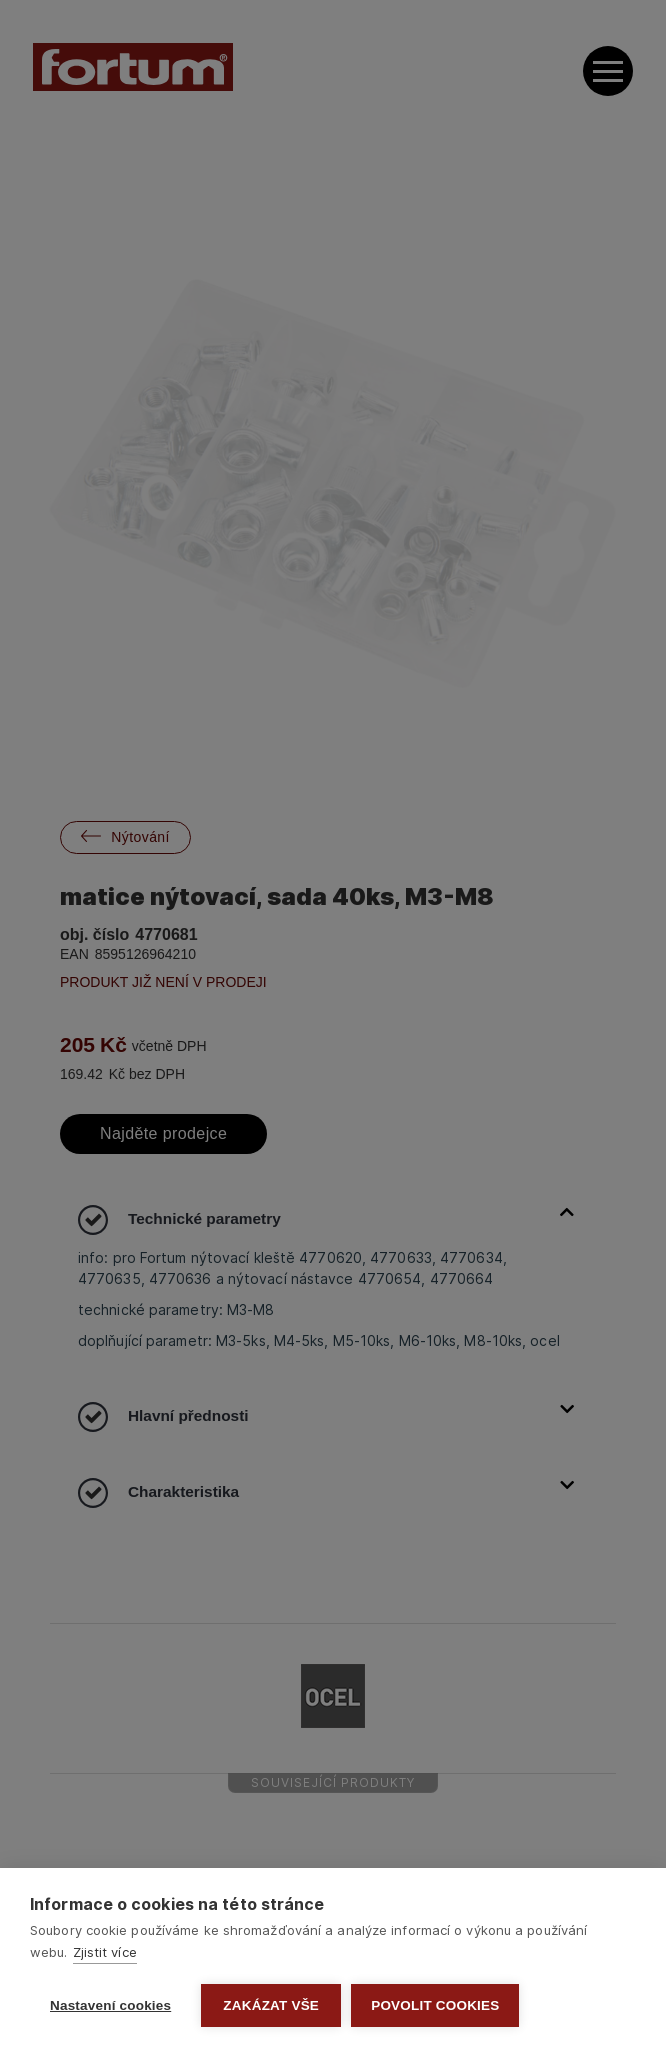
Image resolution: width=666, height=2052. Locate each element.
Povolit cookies (435, 2005)
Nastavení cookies (110, 2005)
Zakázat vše (271, 2005)
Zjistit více (105, 1952)
